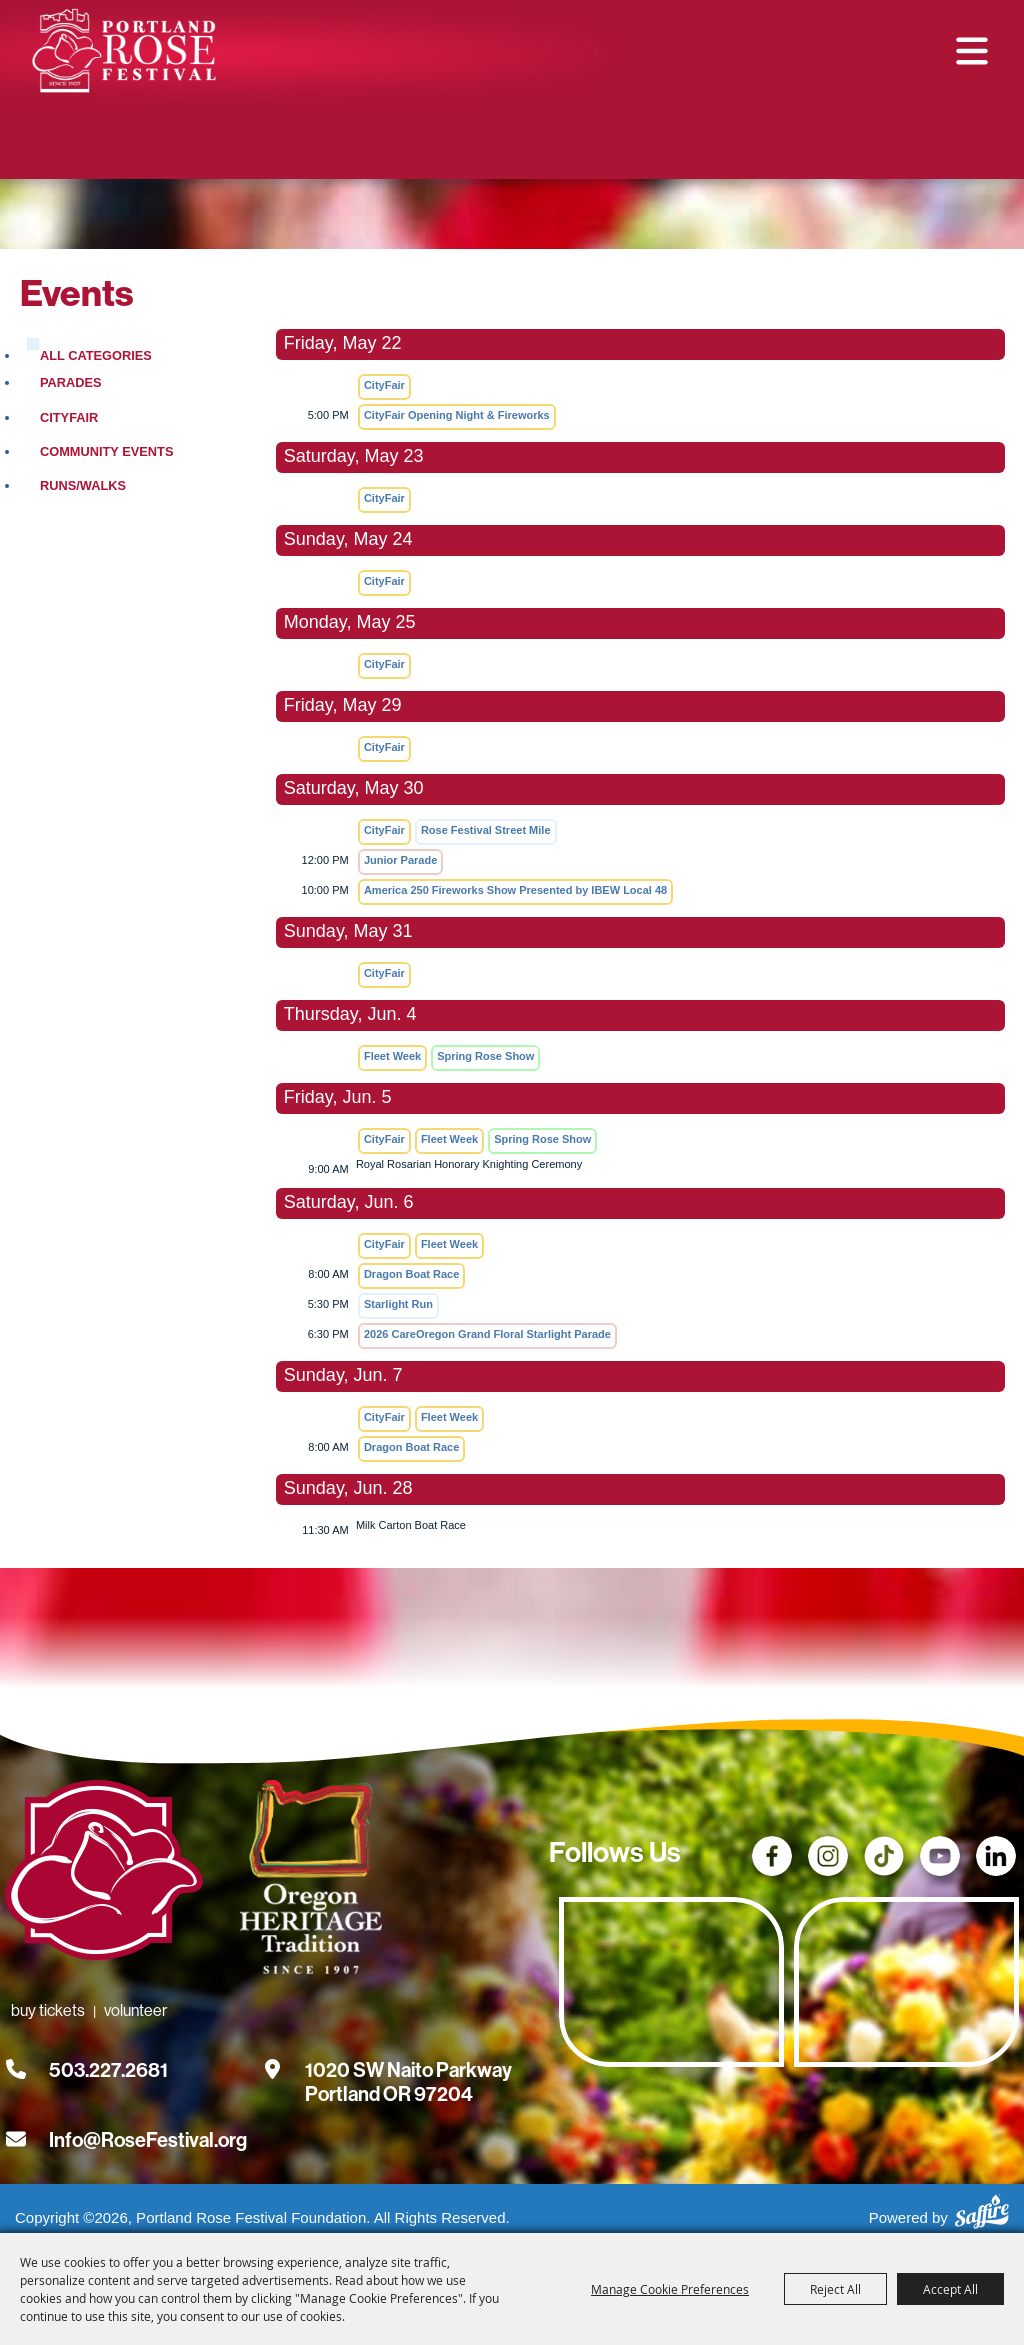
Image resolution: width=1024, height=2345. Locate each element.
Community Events (106, 458)
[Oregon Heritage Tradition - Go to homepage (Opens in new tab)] (305, 1886)
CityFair (69, 424)
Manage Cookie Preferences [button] (670, 2289)
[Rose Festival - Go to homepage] (104, 1879)
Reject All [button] (835, 2289)
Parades (71, 389)
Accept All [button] (950, 2289)
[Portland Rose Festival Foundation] (127, 52)
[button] (972, 52)
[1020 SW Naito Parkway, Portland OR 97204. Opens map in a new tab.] (408, 2077)
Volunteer (583, 147)
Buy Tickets (451, 147)
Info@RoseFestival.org (148, 2147)
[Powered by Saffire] (982, 2215)
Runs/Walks (83, 492)
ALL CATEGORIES (96, 362)
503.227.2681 (108, 2077)
